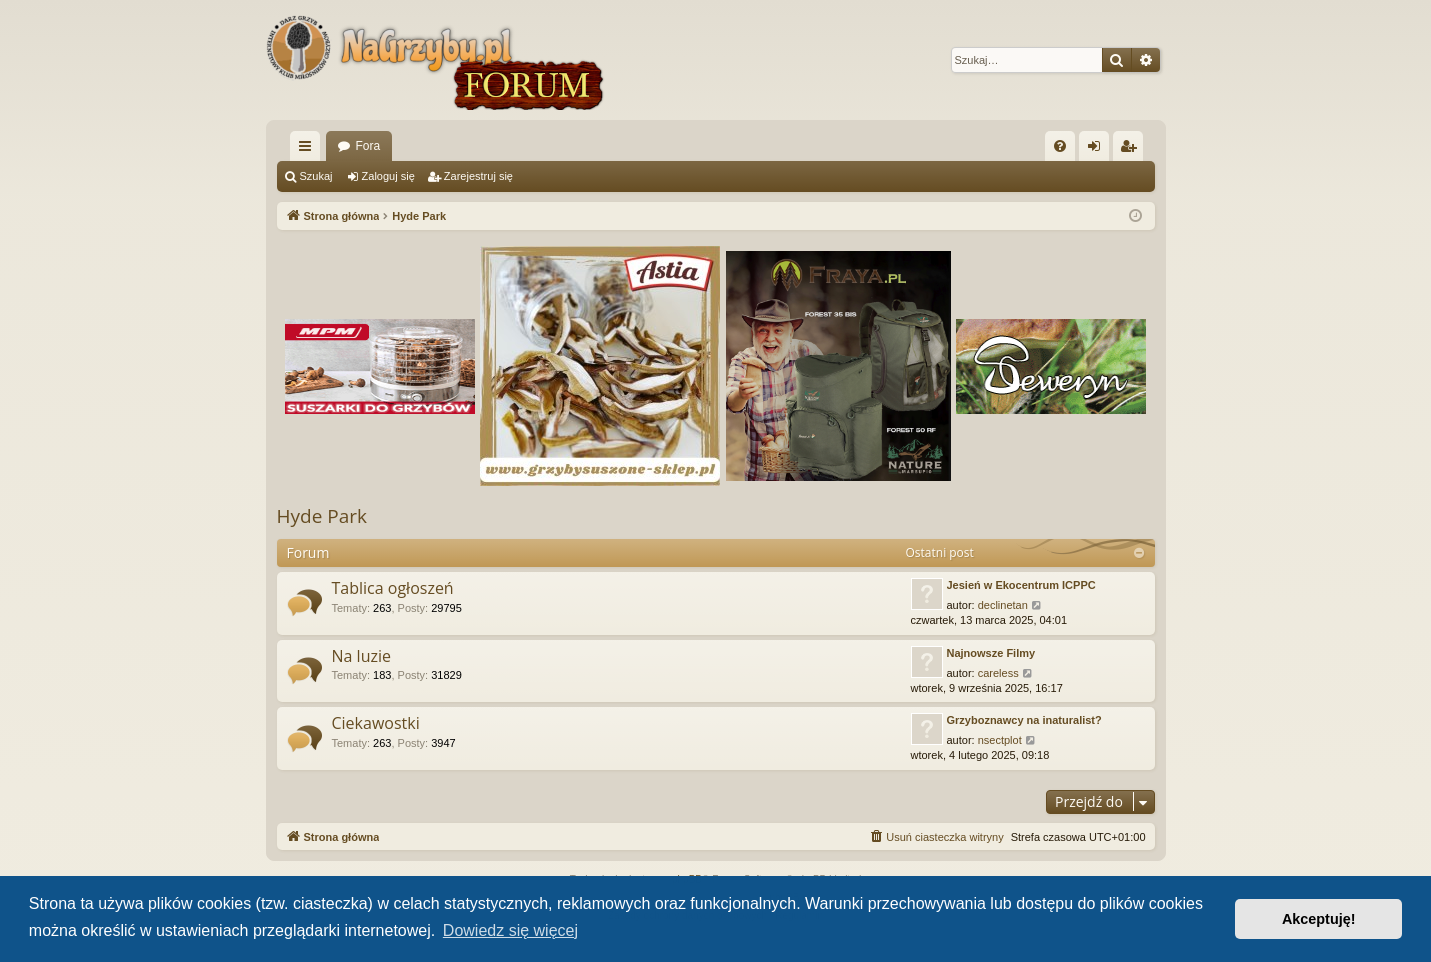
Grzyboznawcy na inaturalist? (1024, 720)
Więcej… (309, 150)
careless (998, 673)
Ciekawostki (376, 723)
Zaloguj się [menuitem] (1097, 150)
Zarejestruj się (478, 176)
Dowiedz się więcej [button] (510, 930)
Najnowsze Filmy (991, 653)
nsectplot (1000, 740)
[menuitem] (1060, 146)
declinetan (1003, 605)
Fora (368, 146)
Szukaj (316, 176)
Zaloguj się (388, 176)
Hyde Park (322, 516)
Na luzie (361, 656)
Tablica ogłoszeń (393, 588)
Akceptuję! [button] (1319, 919)
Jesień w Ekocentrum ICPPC (1021, 585)
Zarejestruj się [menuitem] (1132, 150)
